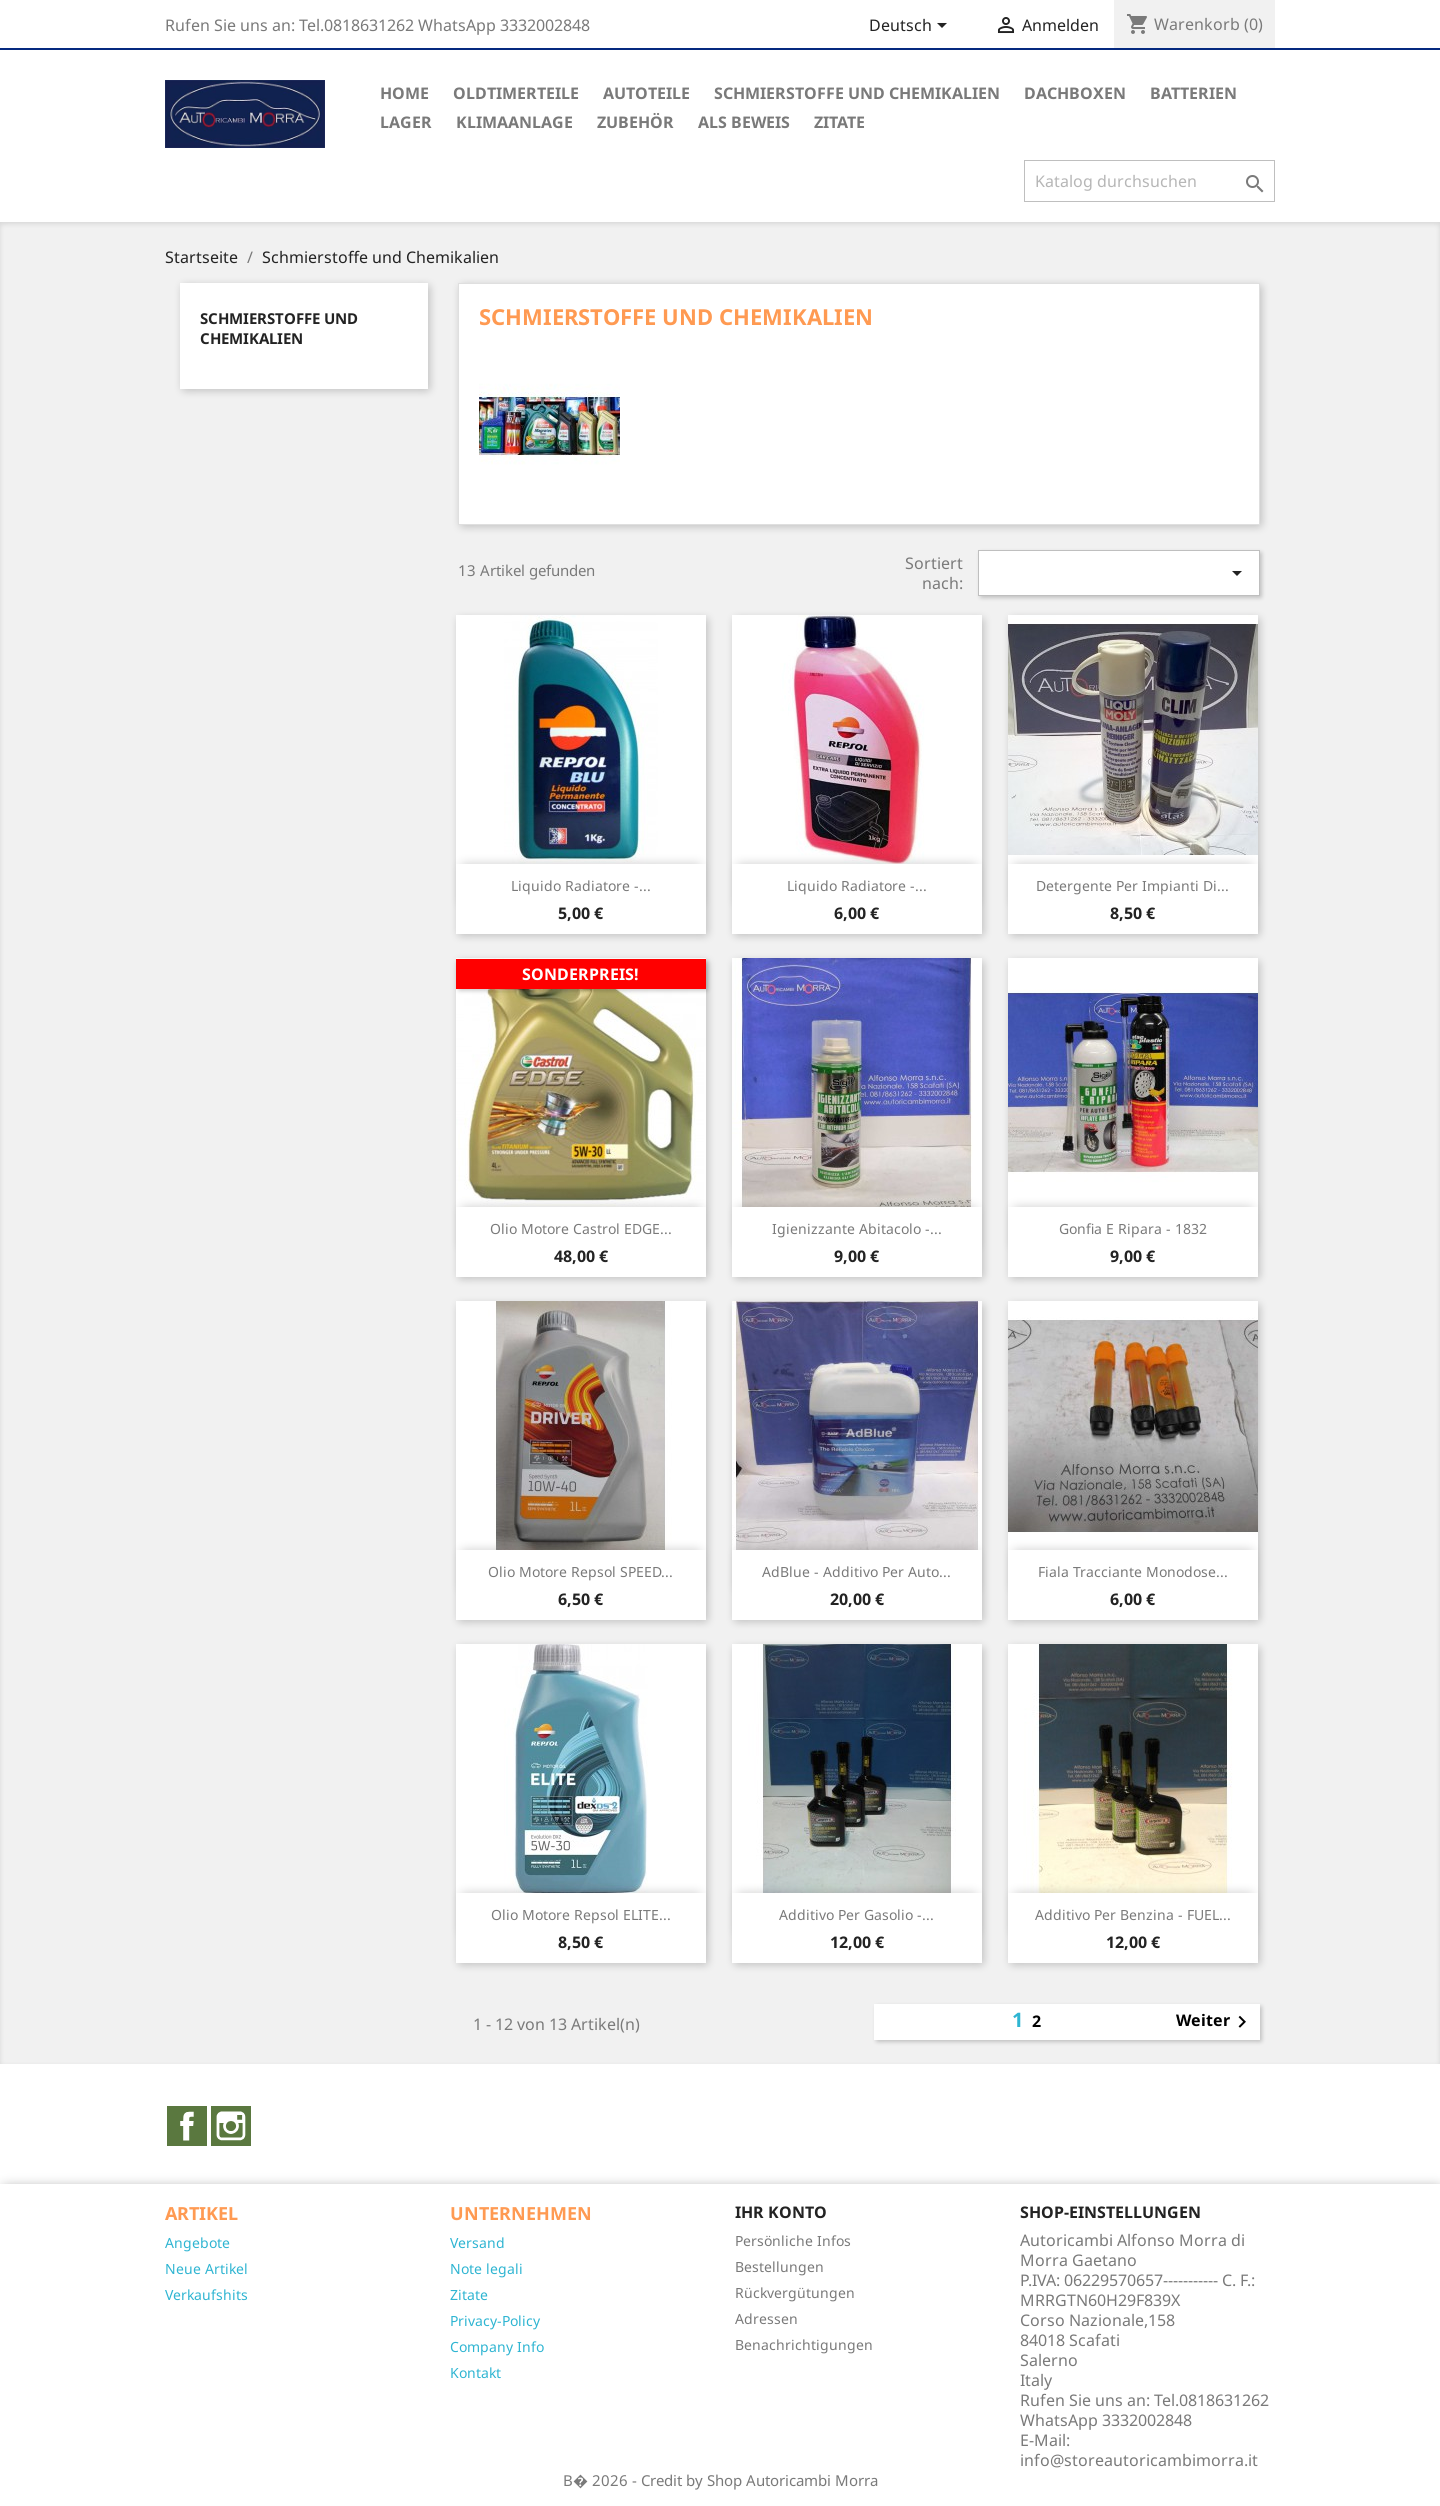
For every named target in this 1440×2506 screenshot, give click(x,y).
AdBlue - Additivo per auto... (856, 1571)
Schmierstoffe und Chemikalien (857, 93)
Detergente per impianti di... (1132, 885)
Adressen (766, 2318)
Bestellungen (779, 2266)
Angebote (197, 2242)
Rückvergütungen (795, 2292)
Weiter (1215, 2022)
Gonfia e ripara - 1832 (1133, 1228)
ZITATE (839, 122)
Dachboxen (1075, 93)
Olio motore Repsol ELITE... (581, 1914)
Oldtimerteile (516, 93)
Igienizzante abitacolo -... (857, 1228)
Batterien (1193, 93)
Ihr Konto (781, 2212)
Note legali (486, 2268)
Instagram (231, 2126)
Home (404, 93)
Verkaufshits (206, 2294)
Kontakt (475, 2372)
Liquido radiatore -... (581, 885)
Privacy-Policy (495, 2320)
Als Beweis (744, 122)
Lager (406, 122)
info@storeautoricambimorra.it (1139, 2460)
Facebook (187, 2126)
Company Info (497, 2346)
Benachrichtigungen (804, 2344)
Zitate (469, 2294)
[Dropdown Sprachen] (911, 27)
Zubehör (635, 122)
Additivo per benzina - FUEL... (1133, 1914)
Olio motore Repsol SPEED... (580, 1571)
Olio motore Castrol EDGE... (581, 1228)
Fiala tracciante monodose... (1133, 1571)
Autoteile (646, 93)
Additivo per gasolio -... (856, 1914)
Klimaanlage (514, 122)
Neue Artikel (206, 2268)
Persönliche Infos (793, 2240)
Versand (477, 2242)
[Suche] (1149, 181)
